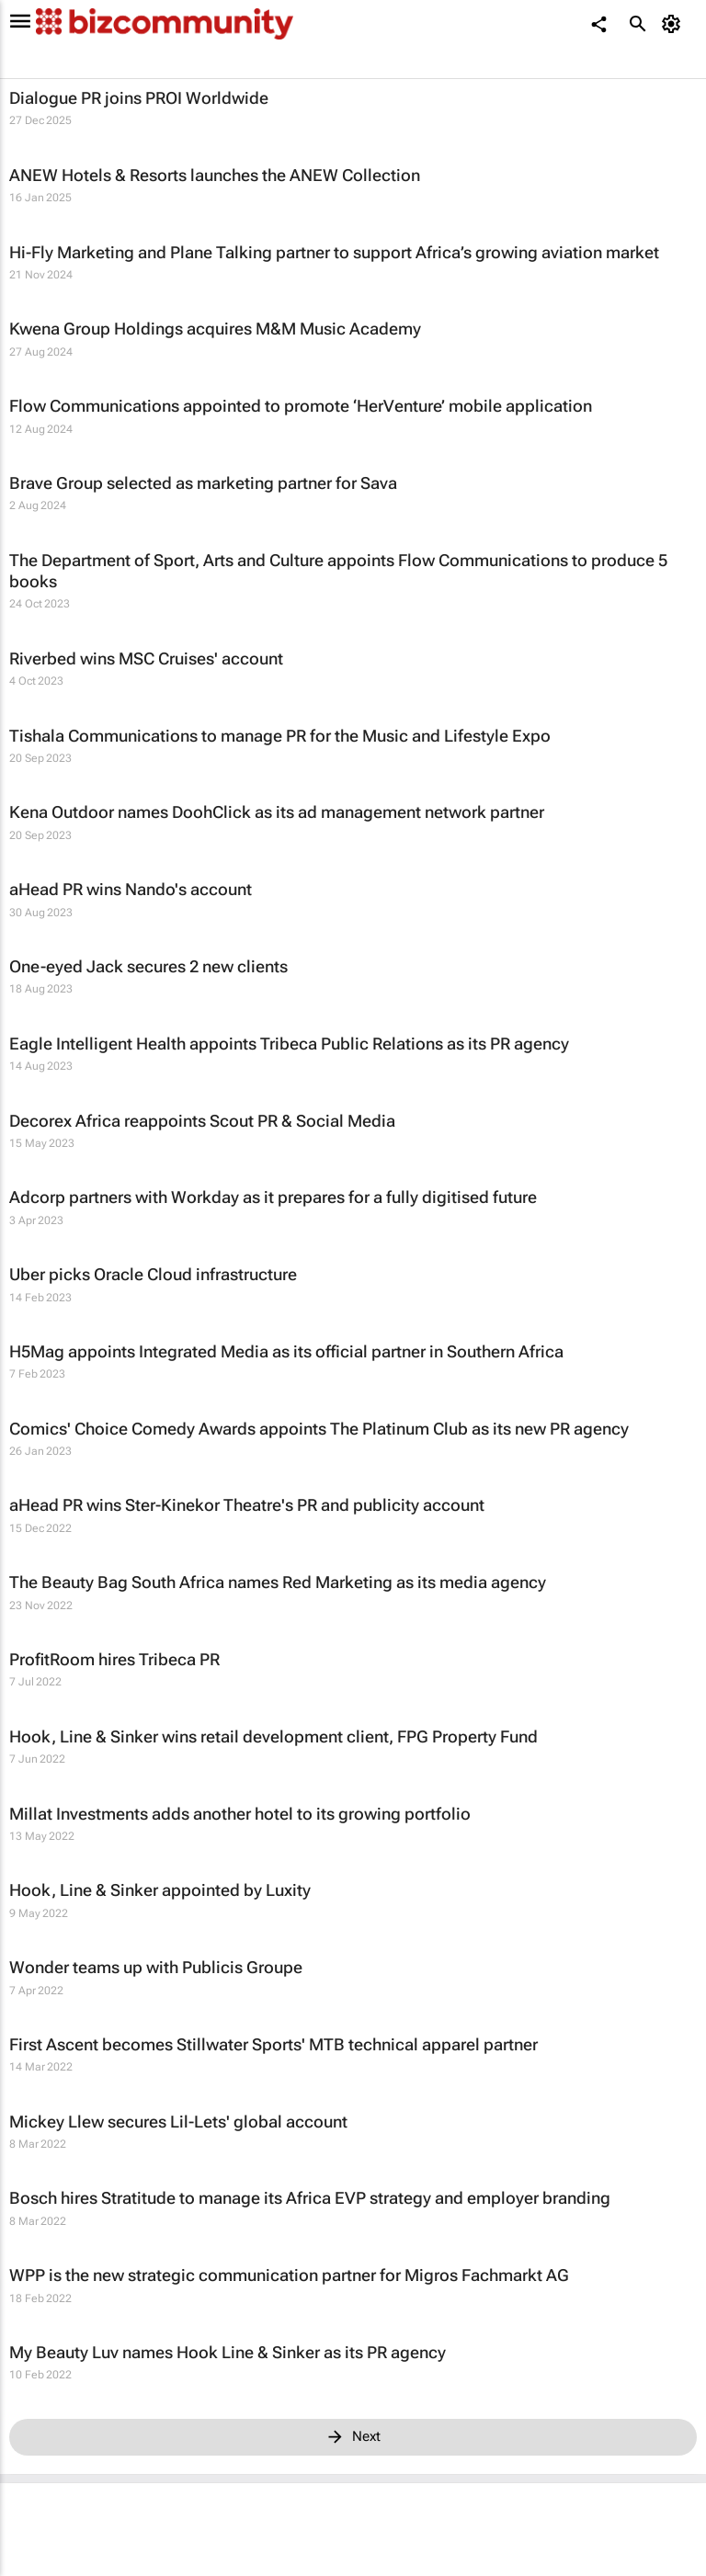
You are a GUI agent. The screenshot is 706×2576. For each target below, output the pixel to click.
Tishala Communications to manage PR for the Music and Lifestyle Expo (280, 735)
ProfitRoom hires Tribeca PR (114, 1659)
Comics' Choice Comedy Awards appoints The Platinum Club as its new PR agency (319, 1428)
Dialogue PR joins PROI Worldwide (138, 98)
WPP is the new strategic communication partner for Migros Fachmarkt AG (289, 2275)
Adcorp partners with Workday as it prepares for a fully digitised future (273, 1197)
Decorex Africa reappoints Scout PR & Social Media (202, 1120)
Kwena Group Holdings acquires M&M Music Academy (215, 328)
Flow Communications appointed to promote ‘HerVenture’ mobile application (300, 405)
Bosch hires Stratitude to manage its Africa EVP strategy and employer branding (309, 2197)
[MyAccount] (674, 24)
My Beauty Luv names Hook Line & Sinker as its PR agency (227, 2352)
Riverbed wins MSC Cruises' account (146, 658)
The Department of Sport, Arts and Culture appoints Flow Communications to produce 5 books (338, 570)
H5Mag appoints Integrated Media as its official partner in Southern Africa (286, 1351)
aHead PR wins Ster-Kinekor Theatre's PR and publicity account (246, 1505)
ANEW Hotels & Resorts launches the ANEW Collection (214, 175)
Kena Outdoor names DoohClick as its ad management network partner (276, 812)
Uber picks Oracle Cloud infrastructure (153, 1274)
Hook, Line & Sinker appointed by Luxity (160, 1890)
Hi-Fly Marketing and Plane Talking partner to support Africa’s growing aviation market (334, 252)
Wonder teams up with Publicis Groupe (155, 1967)
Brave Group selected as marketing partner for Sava (203, 483)
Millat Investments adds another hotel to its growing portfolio (240, 1813)
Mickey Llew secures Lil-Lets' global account (178, 2121)
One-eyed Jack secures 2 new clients (148, 966)
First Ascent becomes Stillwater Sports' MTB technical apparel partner (273, 2044)
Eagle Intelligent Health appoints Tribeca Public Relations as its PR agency (289, 1043)
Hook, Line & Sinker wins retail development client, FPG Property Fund (273, 1736)
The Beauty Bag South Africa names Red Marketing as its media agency (277, 1582)
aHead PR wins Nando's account (130, 889)
